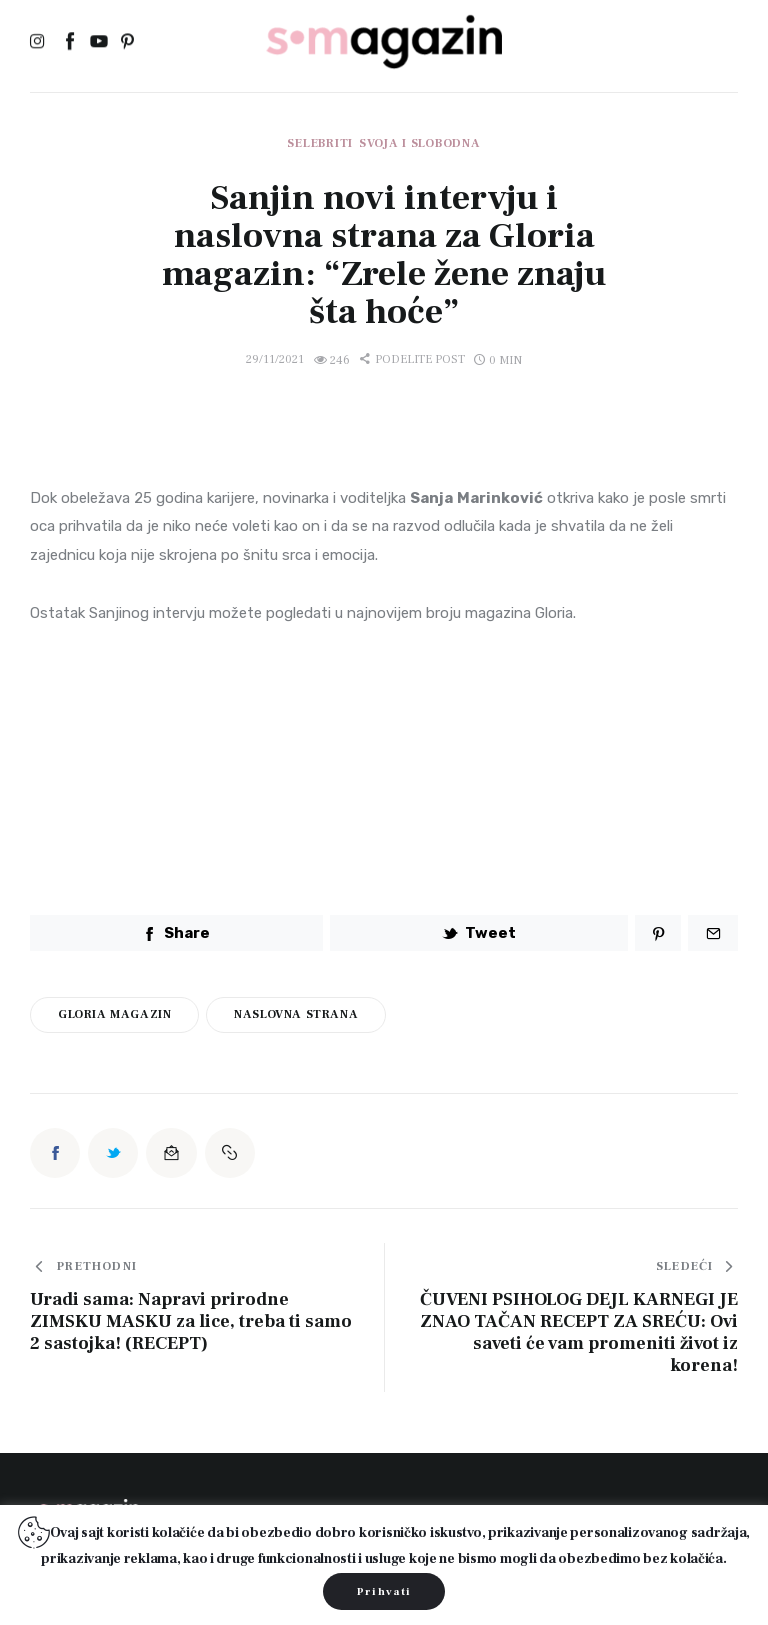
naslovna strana (296, 1014)
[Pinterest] (127, 43)
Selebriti (319, 144)
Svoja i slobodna (420, 144)
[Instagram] (40, 43)
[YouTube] (98, 43)
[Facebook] (69, 43)
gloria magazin (114, 1014)
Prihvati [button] (384, 1591)
